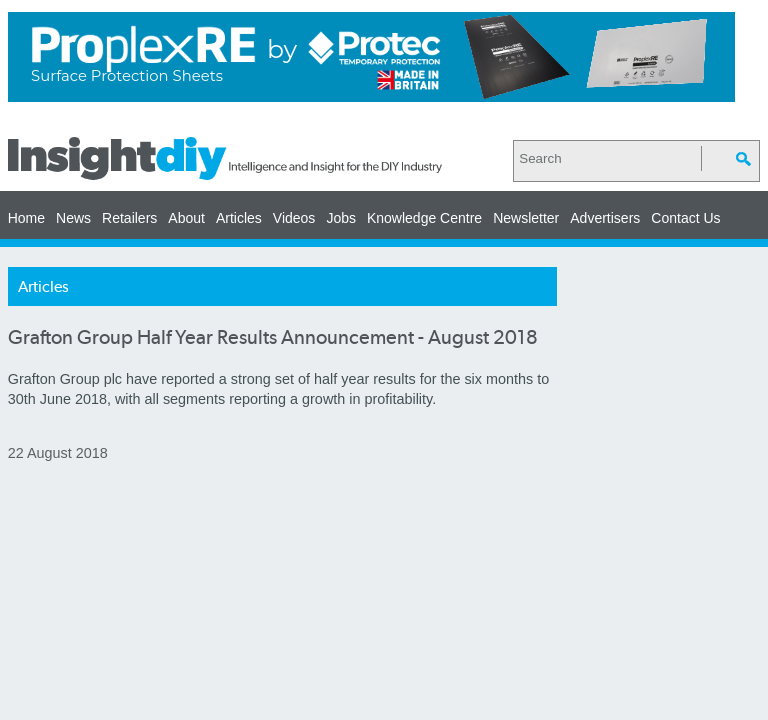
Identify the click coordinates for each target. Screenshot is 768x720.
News (73, 218)
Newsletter (526, 218)
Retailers (129, 218)
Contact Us (685, 218)
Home (26, 218)
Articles (239, 218)
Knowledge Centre (424, 218)
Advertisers (605, 218)
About (186, 218)
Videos (294, 218)
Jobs (341, 218)
